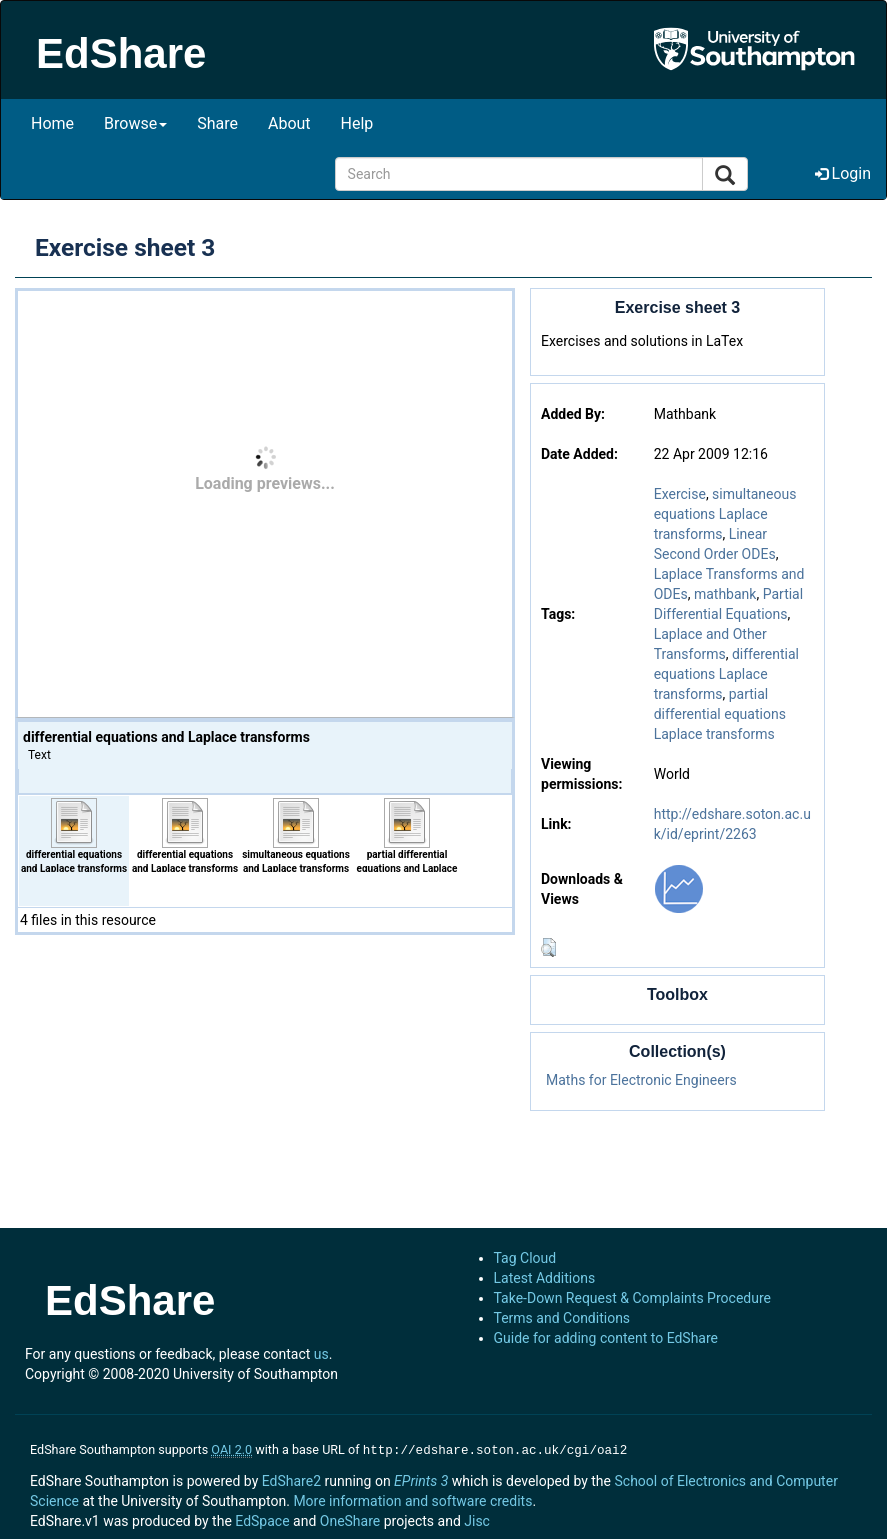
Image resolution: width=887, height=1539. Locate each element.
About (289, 123)
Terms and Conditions (562, 1318)
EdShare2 (291, 1479)
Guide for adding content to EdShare (606, 1338)
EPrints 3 (421, 1479)
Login (843, 173)
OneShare (350, 1519)
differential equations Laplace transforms (726, 674)
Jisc (477, 1519)
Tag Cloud (525, 1258)
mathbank (725, 594)
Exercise (680, 494)
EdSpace (262, 1519)
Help (357, 123)
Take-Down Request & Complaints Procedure (632, 1298)
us (321, 1354)
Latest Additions (545, 1278)
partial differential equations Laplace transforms (720, 714)
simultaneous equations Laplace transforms (725, 514)
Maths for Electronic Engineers (641, 1080)
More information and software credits (412, 1499)
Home (52, 123)
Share (217, 123)
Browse (135, 123)
